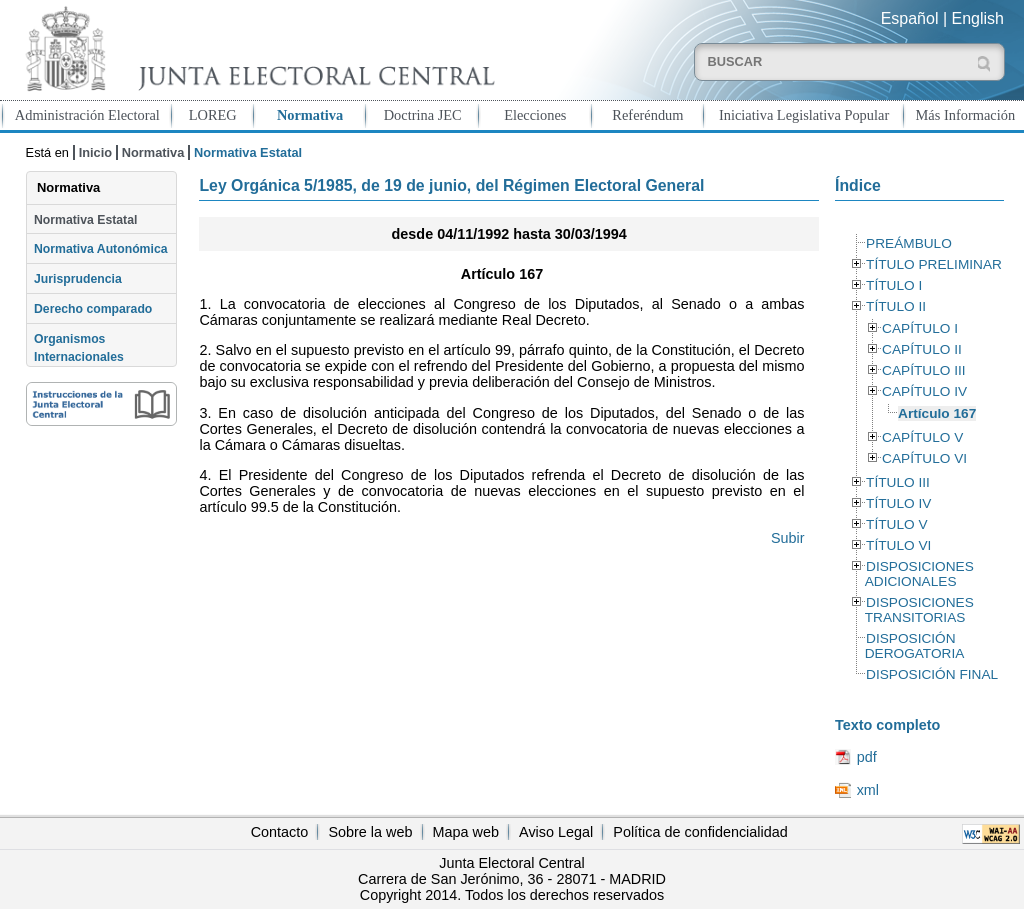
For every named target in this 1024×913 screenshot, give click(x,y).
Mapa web (466, 832)
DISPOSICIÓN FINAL (932, 674)
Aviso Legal (556, 832)
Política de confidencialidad (700, 832)
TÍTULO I (894, 285)
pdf (867, 757)
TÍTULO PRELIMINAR (934, 264)
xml (868, 790)
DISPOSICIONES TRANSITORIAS (919, 610)
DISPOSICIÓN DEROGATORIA (915, 646)
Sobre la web (370, 832)
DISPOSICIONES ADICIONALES (919, 574)
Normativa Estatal (85, 220)
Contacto (280, 832)
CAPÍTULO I (920, 328)
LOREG (213, 115)
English (978, 18)
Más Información (966, 115)
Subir (788, 538)
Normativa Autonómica (100, 249)
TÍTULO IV (898, 503)
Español (910, 18)
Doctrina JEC (423, 115)
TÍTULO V (896, 524)
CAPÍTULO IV (924, 391)
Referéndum (647, 115)
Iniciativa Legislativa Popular (804, 115)
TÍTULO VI (898, 545)
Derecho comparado (93, 309)
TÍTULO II (896, 306)
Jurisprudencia (78, 279)
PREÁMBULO (909, 243)
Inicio (95, 152)
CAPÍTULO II (922, 349)
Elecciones (535, 115)
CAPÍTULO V (922, 437)
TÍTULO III (898, 482)
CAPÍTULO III (923, 370)
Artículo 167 (937, 413)
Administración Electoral (87, 115)
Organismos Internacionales (79, 348)
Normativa (310, 115)
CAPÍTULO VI (924, 458)
